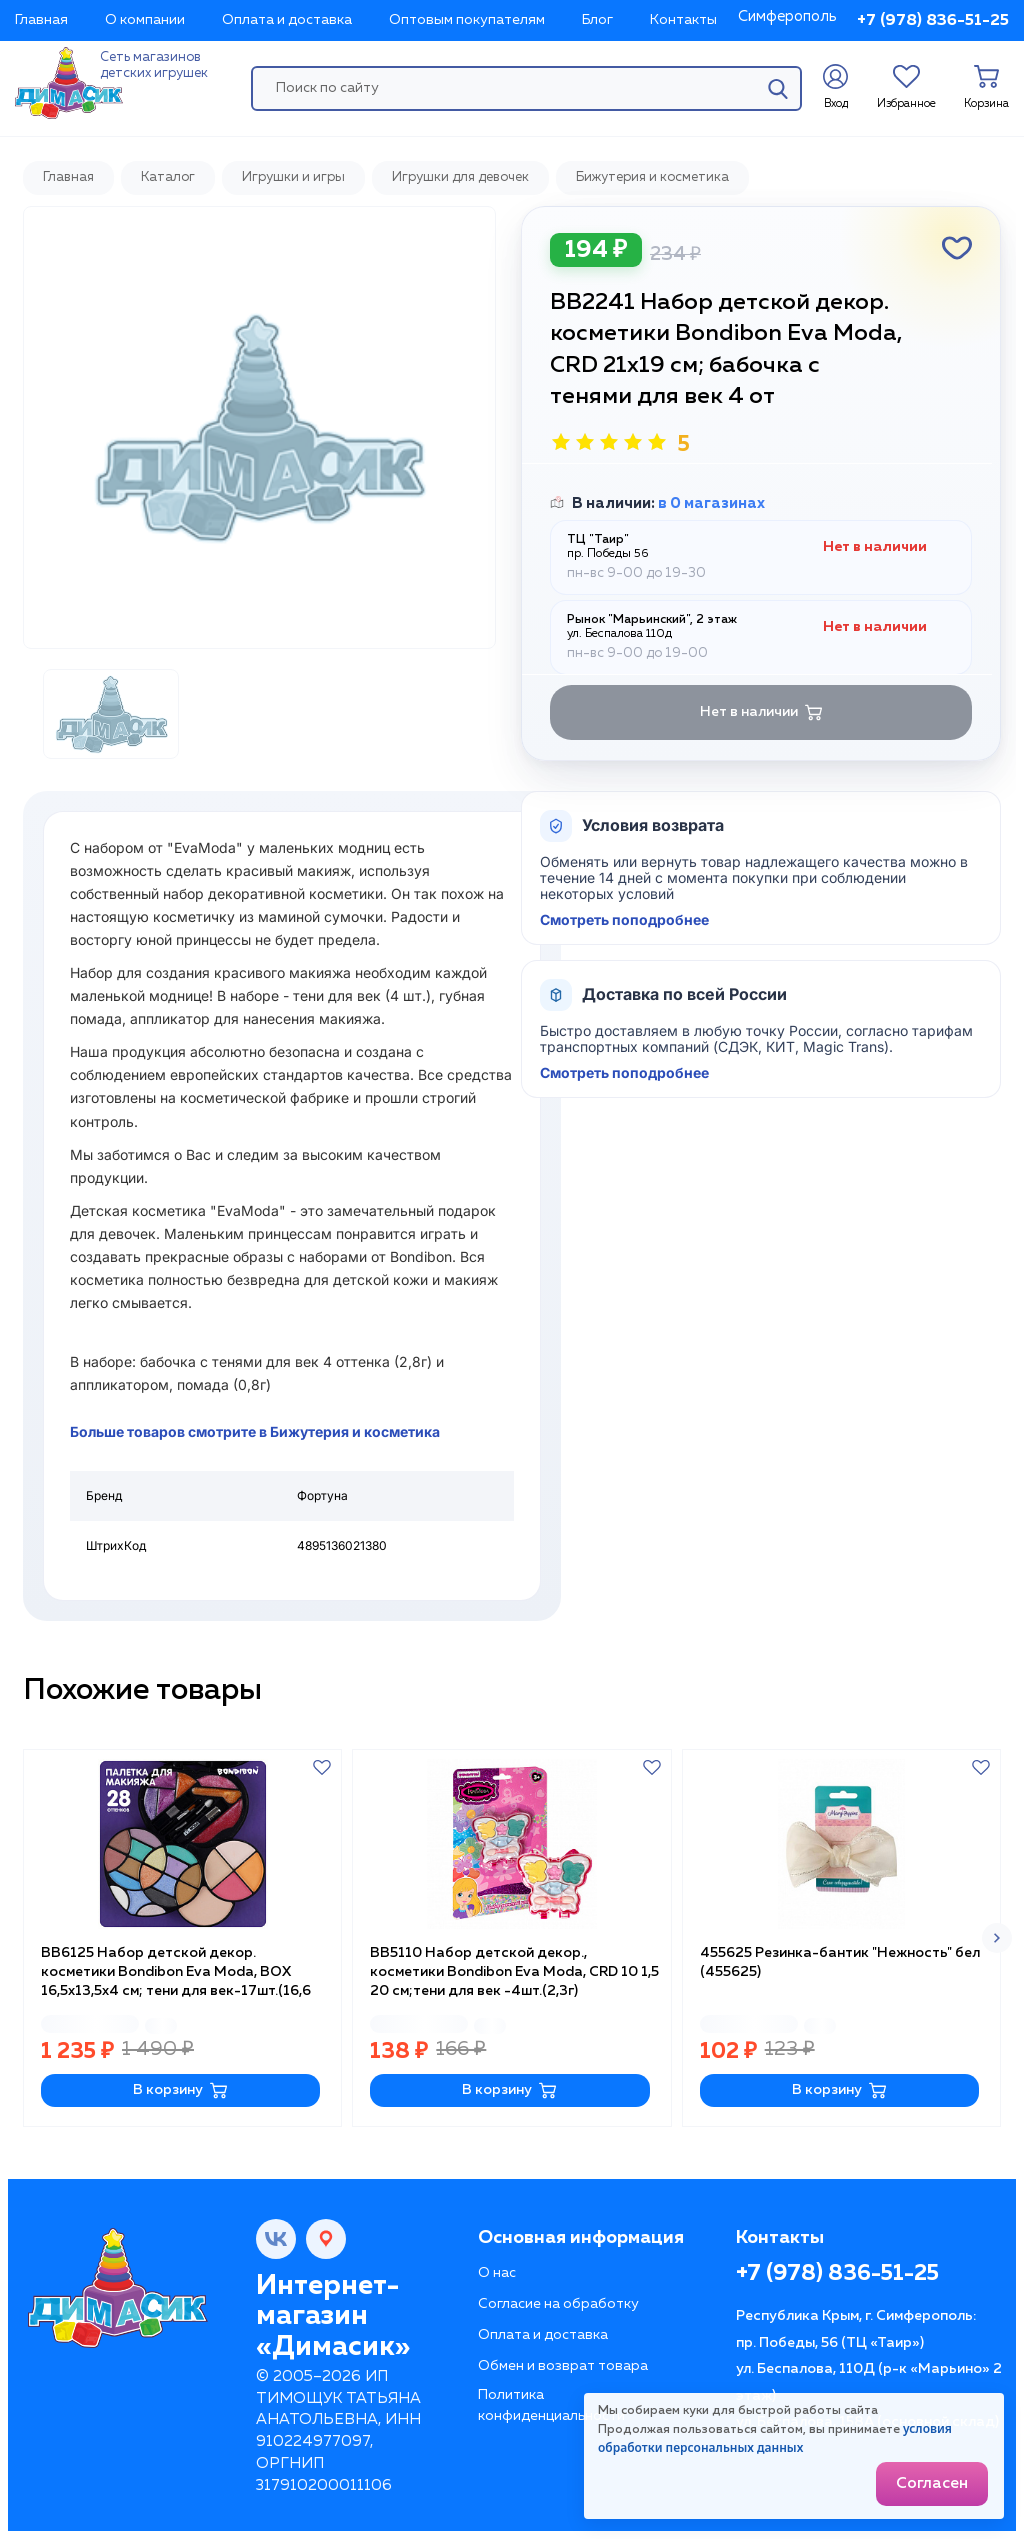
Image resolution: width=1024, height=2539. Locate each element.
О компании (145, 20)
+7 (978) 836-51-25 (933, 21)
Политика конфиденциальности (551, 2405)
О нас (497, 2273)
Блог (597, 20)
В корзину (180, 2090)
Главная (41, 20)
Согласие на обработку (558, 2304)
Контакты (683, 20)
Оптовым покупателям (467, 20)
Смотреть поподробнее (624, 920)
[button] (997, 1938)
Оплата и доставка (287, 20)
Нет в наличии (761, 712)
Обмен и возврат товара (563, 2366)
